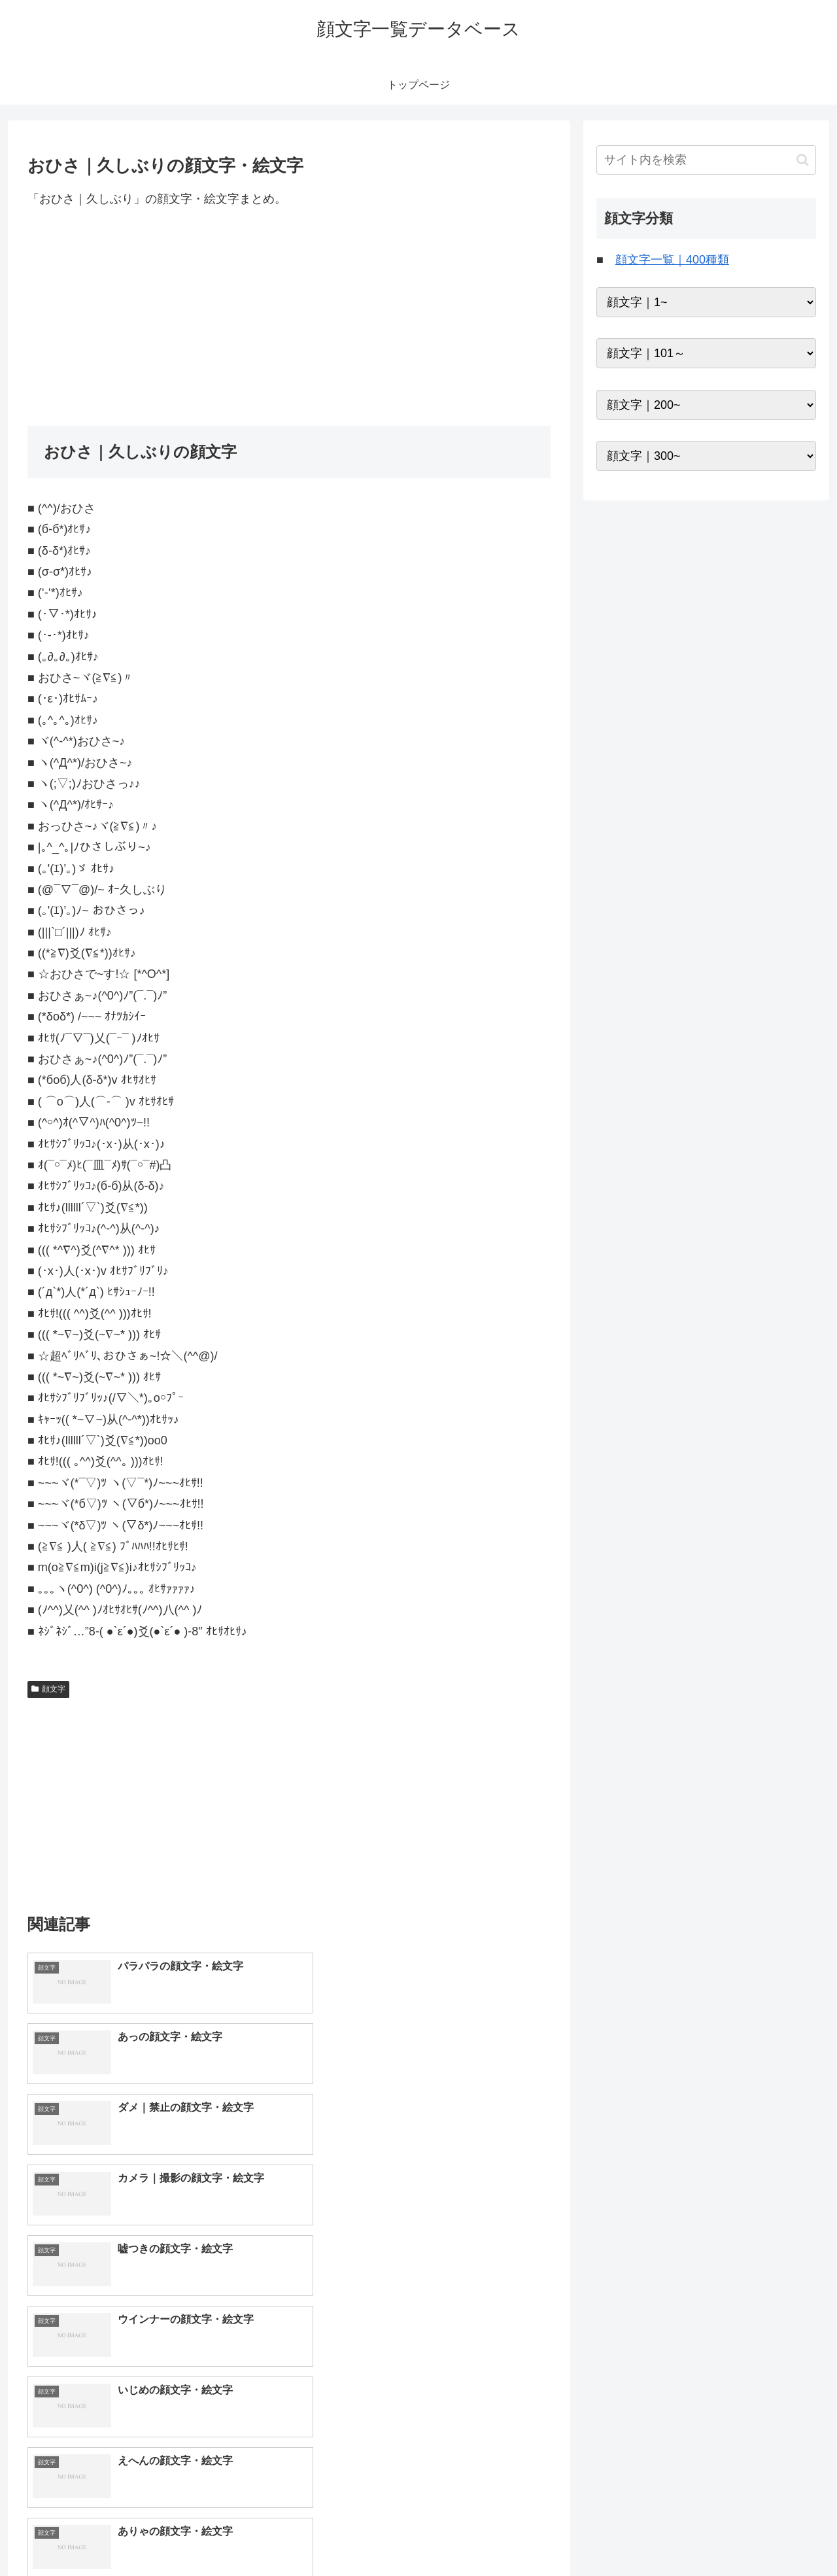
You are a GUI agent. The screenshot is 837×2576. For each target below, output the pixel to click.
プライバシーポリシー (771, 2535)
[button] (802, 159)
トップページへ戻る (670, 2535)
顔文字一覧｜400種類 (672, 259)
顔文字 (48, 1689)
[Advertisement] (289, 317)
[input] (706, 160)
